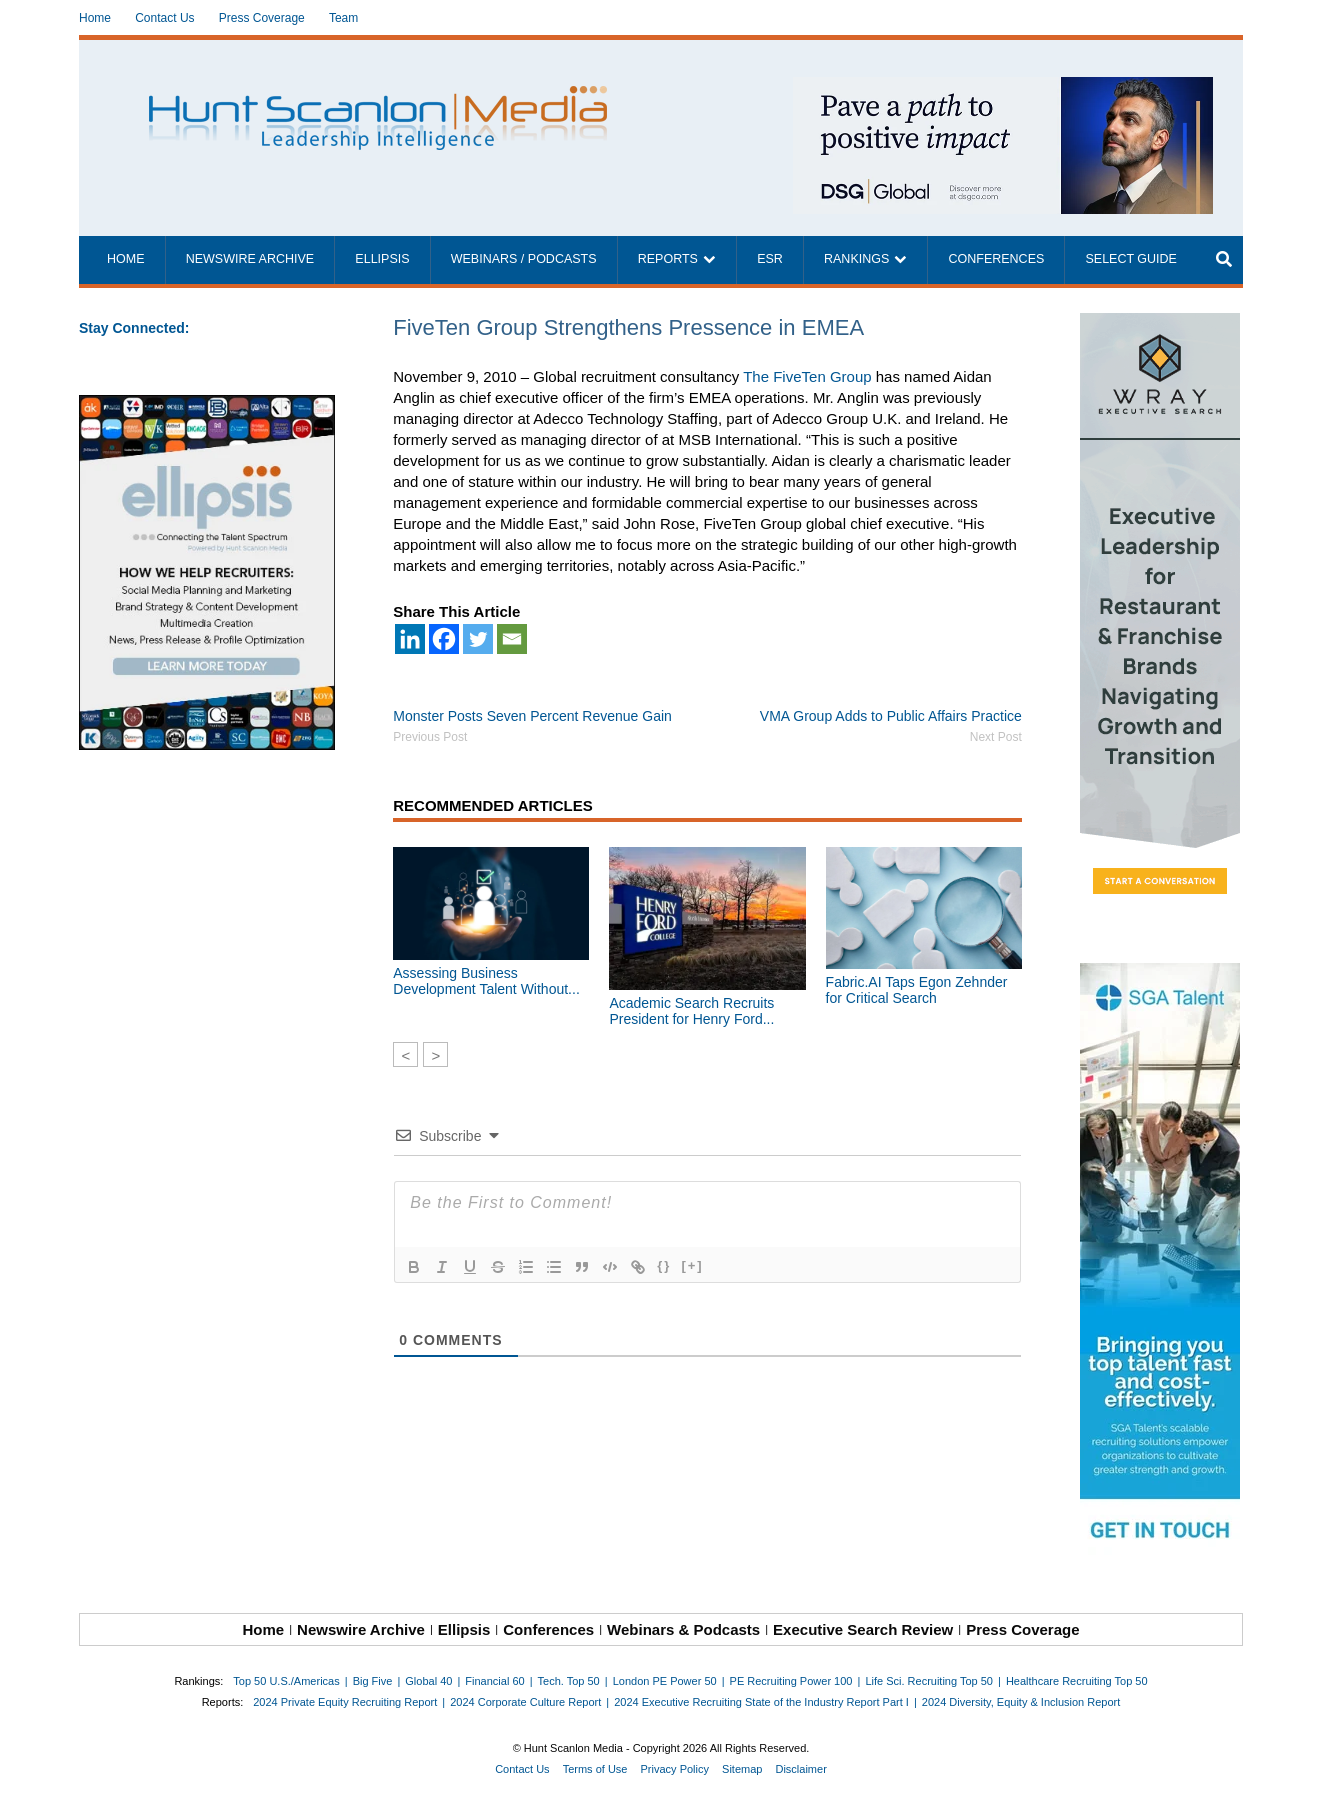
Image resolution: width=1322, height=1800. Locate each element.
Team (343, 18)
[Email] (512, 639)
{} (664, 1265)
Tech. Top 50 (569, 1681)
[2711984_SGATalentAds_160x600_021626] (1161, 1263)
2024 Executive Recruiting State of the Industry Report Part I (761, 1702)
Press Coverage (262, 18)
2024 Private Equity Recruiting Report (345, 1702)
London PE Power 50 (665, 1681)
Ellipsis (382, 259)
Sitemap (742, 1769)
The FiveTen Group (807, 376)
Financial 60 (494, 1681)
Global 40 (428, 1681)
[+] (692, 1265)
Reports (668, 259)
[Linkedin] (410, 639)
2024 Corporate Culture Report (525, 1702)
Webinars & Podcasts (683, 1629)
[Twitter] (478, 639)
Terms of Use (595, 1769)
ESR (770, 259)
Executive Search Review (863, 1629)
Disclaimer (800, 1769)
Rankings (856, 259)
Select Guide (1130, 259)
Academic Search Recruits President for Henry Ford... (691, 1011)
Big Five (373, 1681)
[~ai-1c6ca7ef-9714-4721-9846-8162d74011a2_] (1003, 87)
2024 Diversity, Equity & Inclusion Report (1021, 1702)
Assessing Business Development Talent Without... (486, 981)
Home (95, 18)
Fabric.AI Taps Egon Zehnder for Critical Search (917, 990)
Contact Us (164, 18)
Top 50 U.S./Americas (286, 1681)
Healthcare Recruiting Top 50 (1077, 1681)
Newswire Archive (250, 259)
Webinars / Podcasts (524, 259)
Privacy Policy (675, 1769)
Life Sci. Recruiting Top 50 (929, 1681)
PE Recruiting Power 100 (791, 1681)
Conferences (996, 259)
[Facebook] (444, 639)
